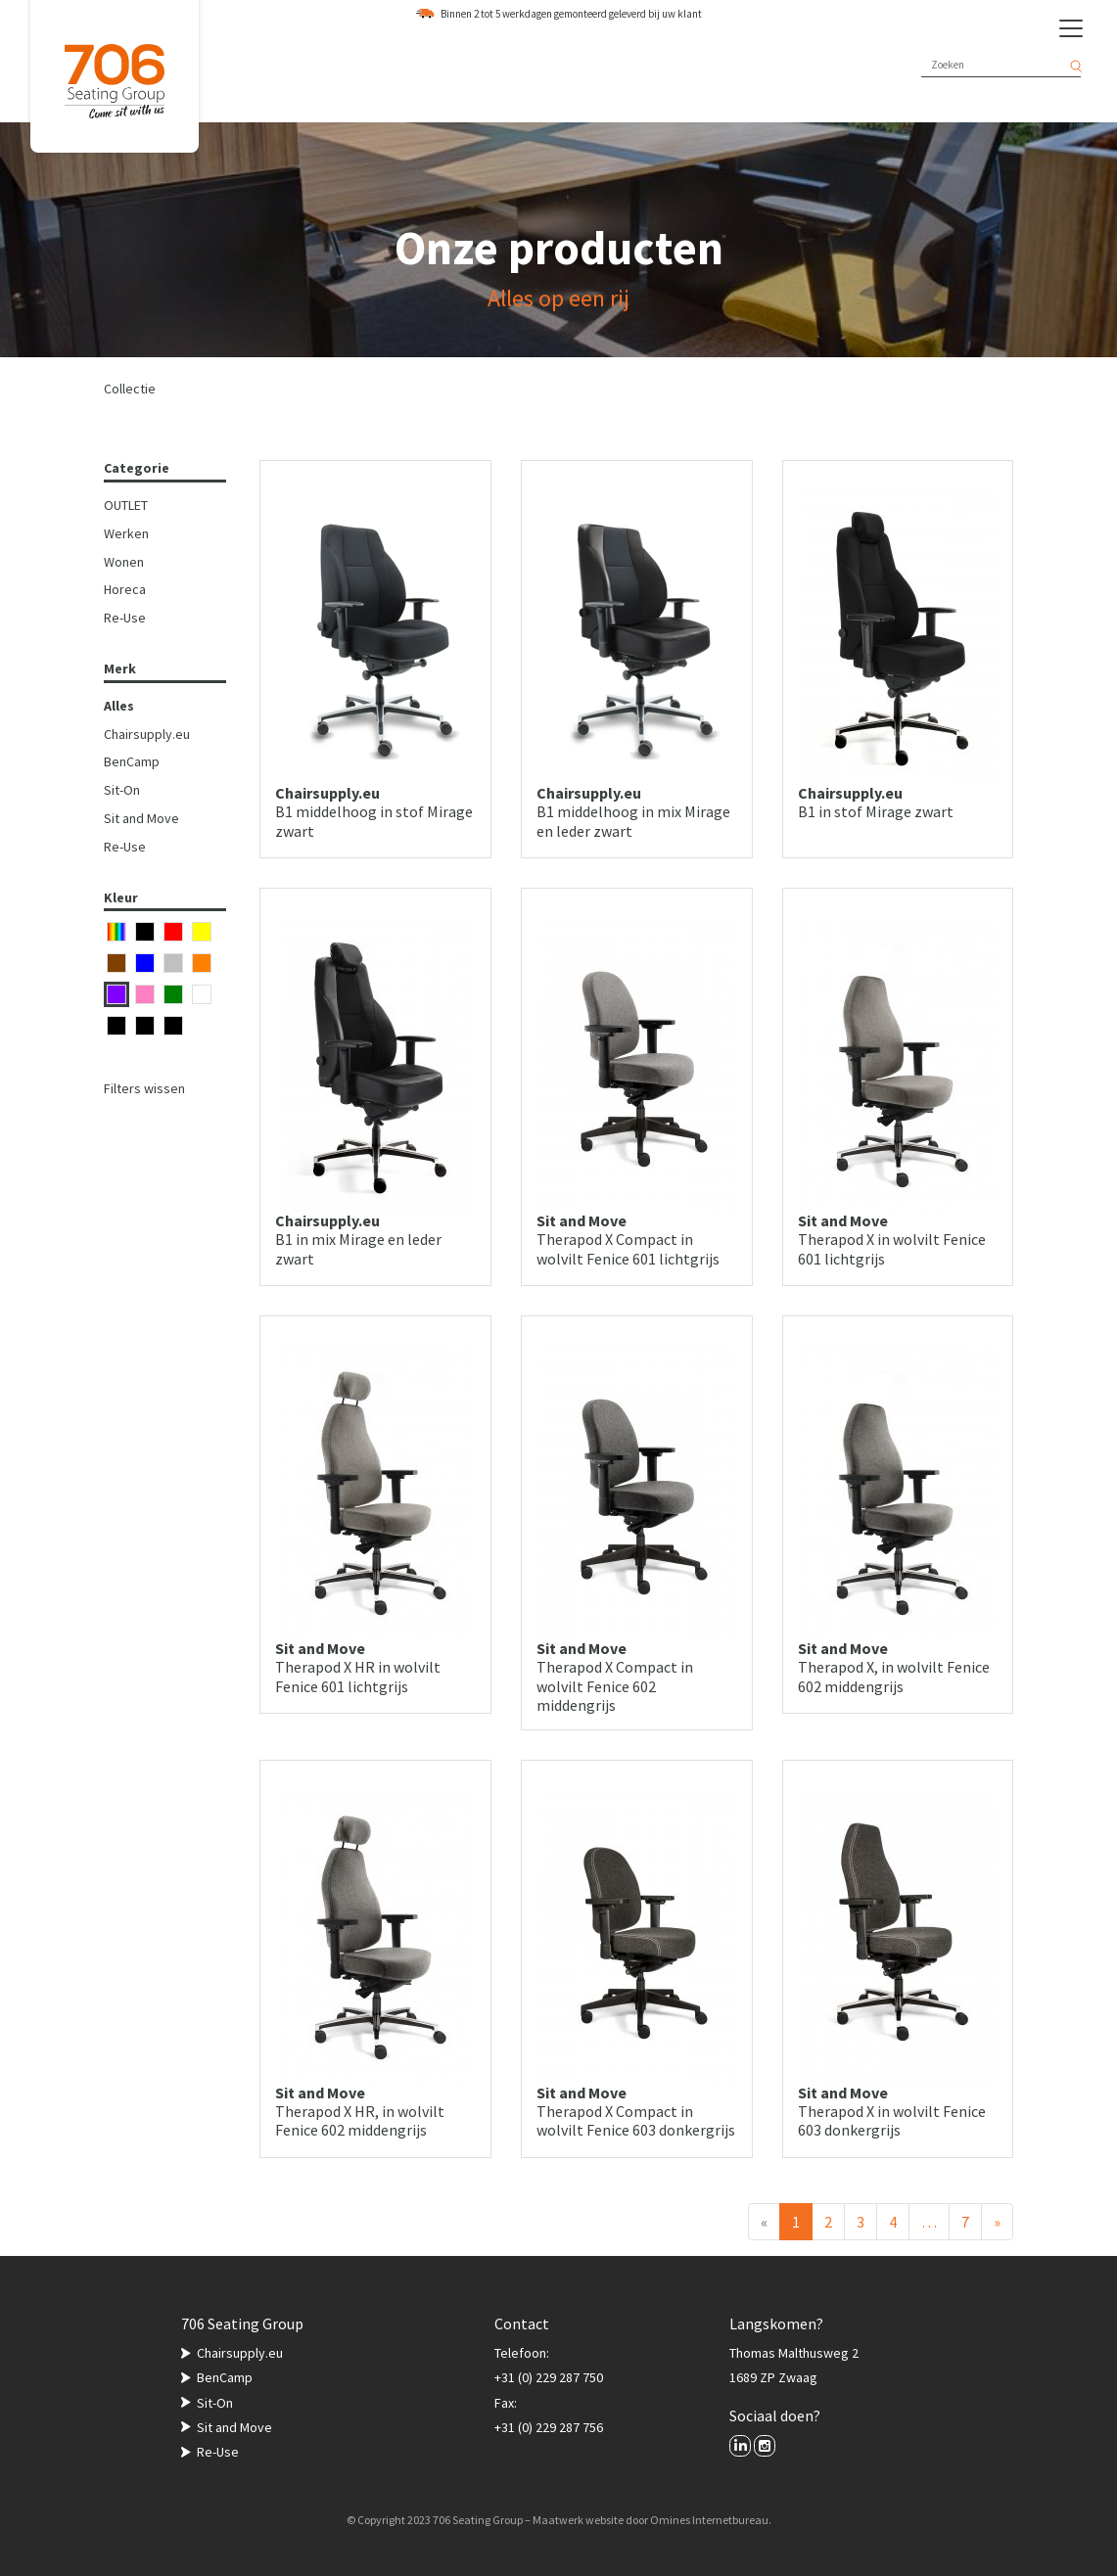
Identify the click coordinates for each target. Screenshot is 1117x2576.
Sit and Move (141, 818)
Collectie (130, 388)
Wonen (124, 562)
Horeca (125, 589)
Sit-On (122, 790)
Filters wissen (144, 1088)
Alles (119, 705)
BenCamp (132, 761)
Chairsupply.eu (147, 734)
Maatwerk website (578, 2519)
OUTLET (126, 505)
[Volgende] (997, 2221)
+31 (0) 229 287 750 (548, 2377)
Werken (126, 533)
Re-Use (125, 617)
